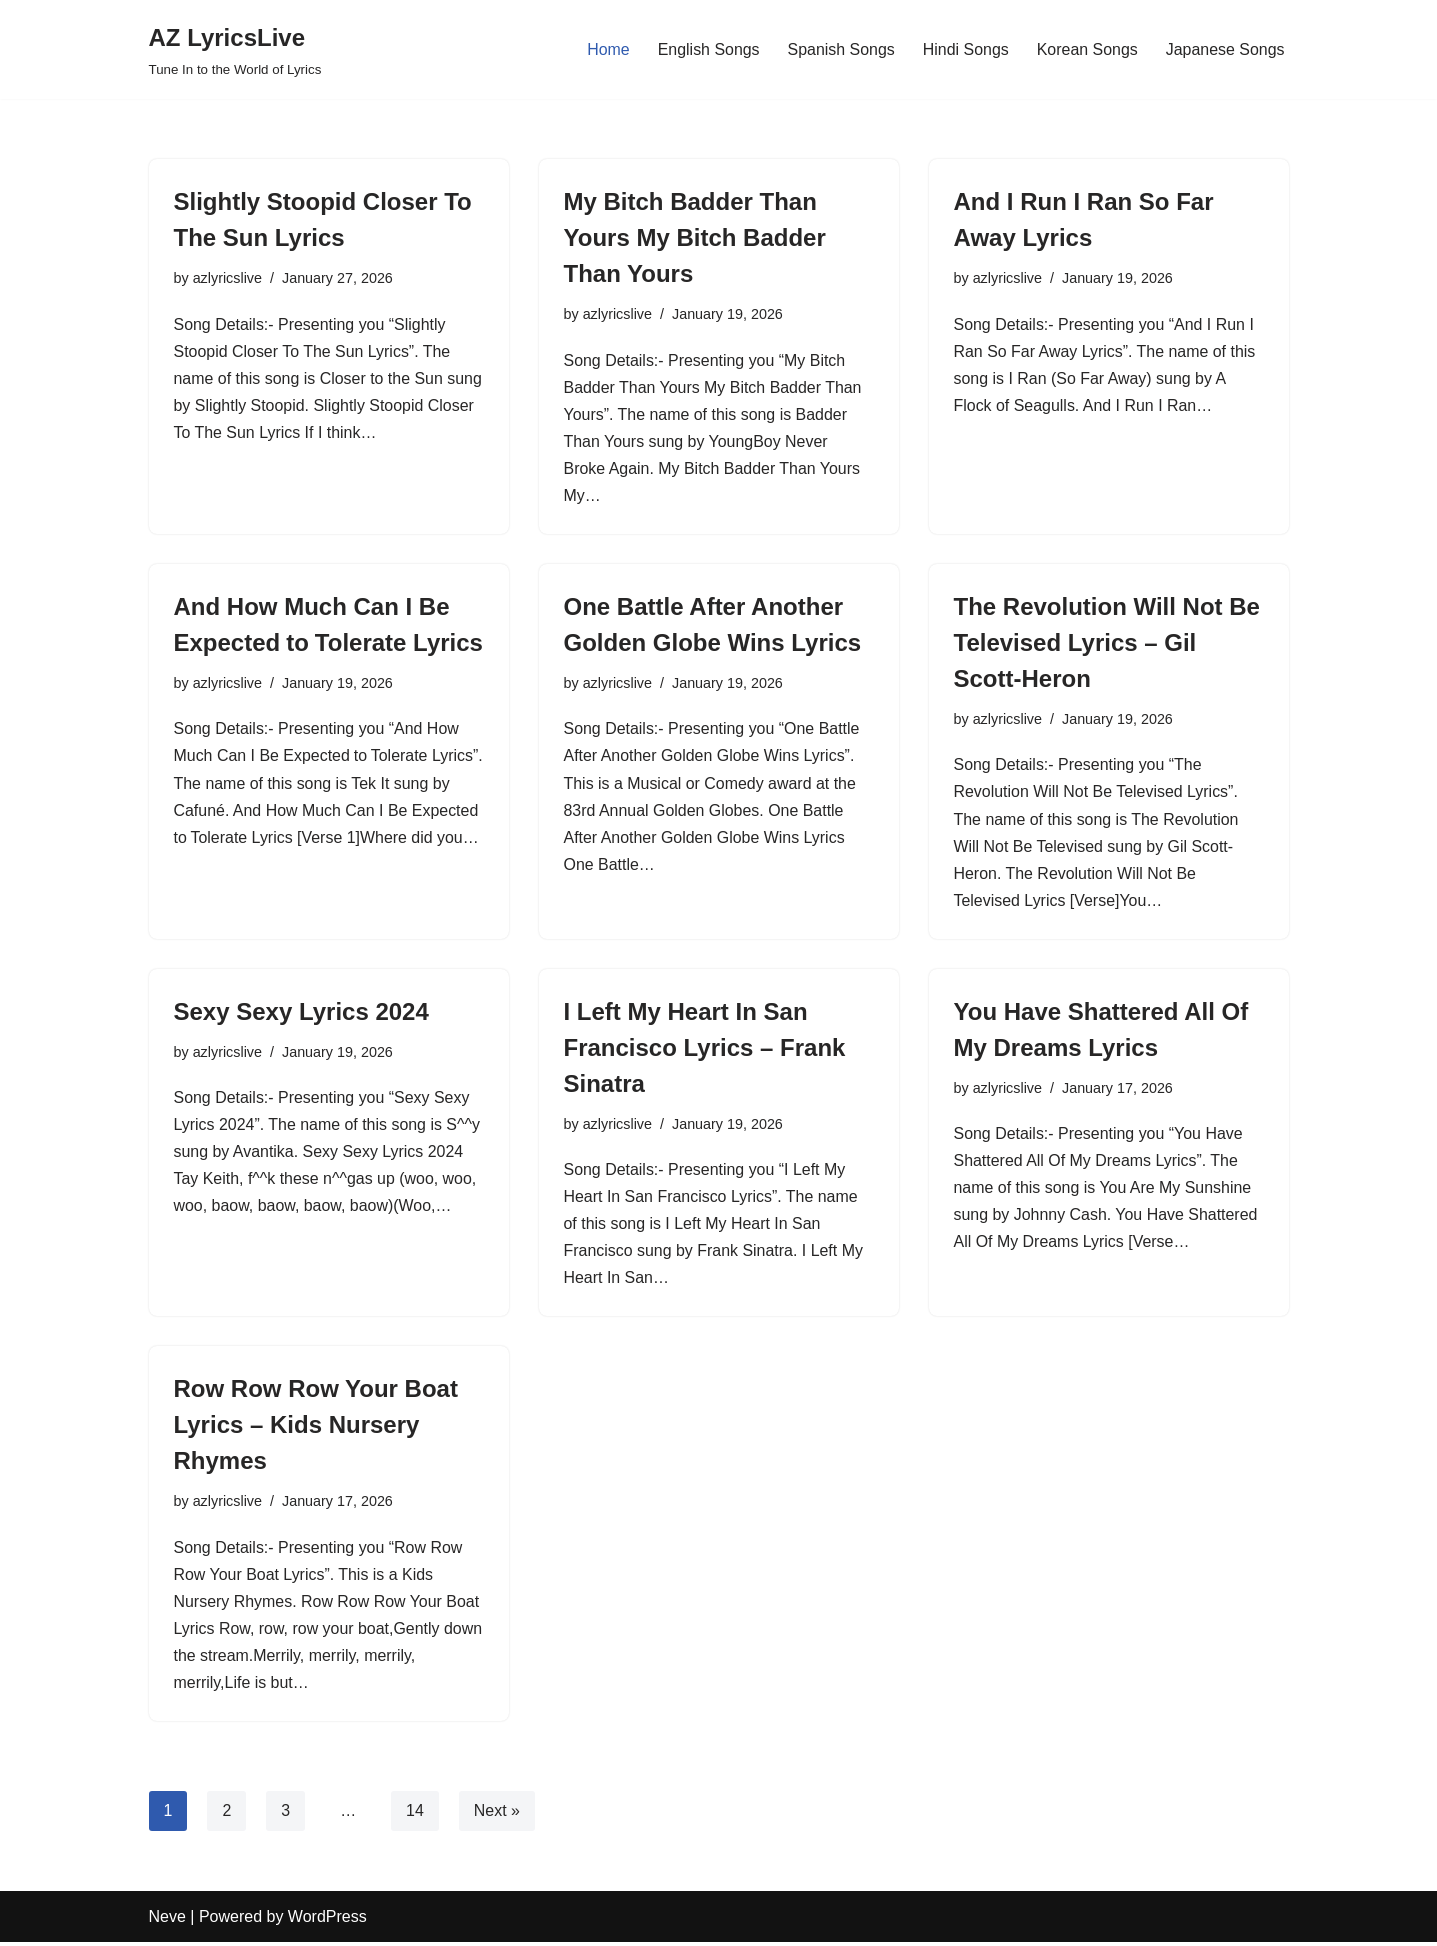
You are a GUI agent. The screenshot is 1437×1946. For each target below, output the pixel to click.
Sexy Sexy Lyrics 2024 (301, 1013)
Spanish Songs (840, 49)
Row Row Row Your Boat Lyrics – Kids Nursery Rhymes (316, 1427)
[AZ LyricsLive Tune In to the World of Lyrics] (235, 49)
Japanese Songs (1224, 49)
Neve (167, 1920)
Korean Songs (1086, 49)
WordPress (327, 1920)
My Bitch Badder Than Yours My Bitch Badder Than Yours (695, 237)
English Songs (707, 49)
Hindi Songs (965, 49)
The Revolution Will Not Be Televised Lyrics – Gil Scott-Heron (1107, 643)
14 (415, 1814)
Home (606, 49)
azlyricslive (228, 278)
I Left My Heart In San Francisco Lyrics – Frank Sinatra (705, 1049)
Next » (497, 1814)
